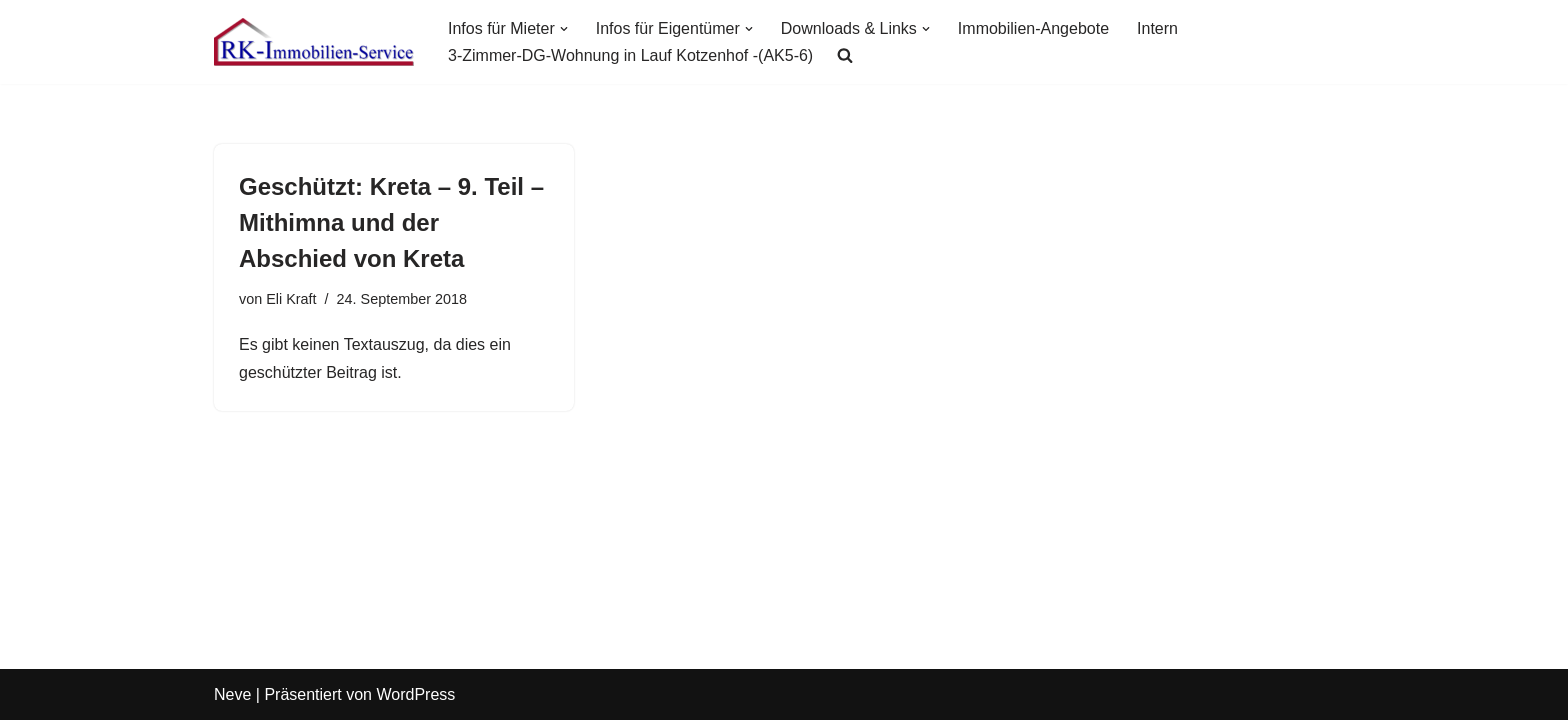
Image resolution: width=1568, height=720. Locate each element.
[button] (564, 29)
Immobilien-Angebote (1033, 28)
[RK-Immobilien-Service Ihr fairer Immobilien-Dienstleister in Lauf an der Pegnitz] (314, 42)
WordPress (415, 694)
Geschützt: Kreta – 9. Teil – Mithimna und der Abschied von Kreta (391, 222)
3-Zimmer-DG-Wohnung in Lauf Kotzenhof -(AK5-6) (630, 55)
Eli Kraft (291, 299)
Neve (232, 694)
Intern (1157, 28)
